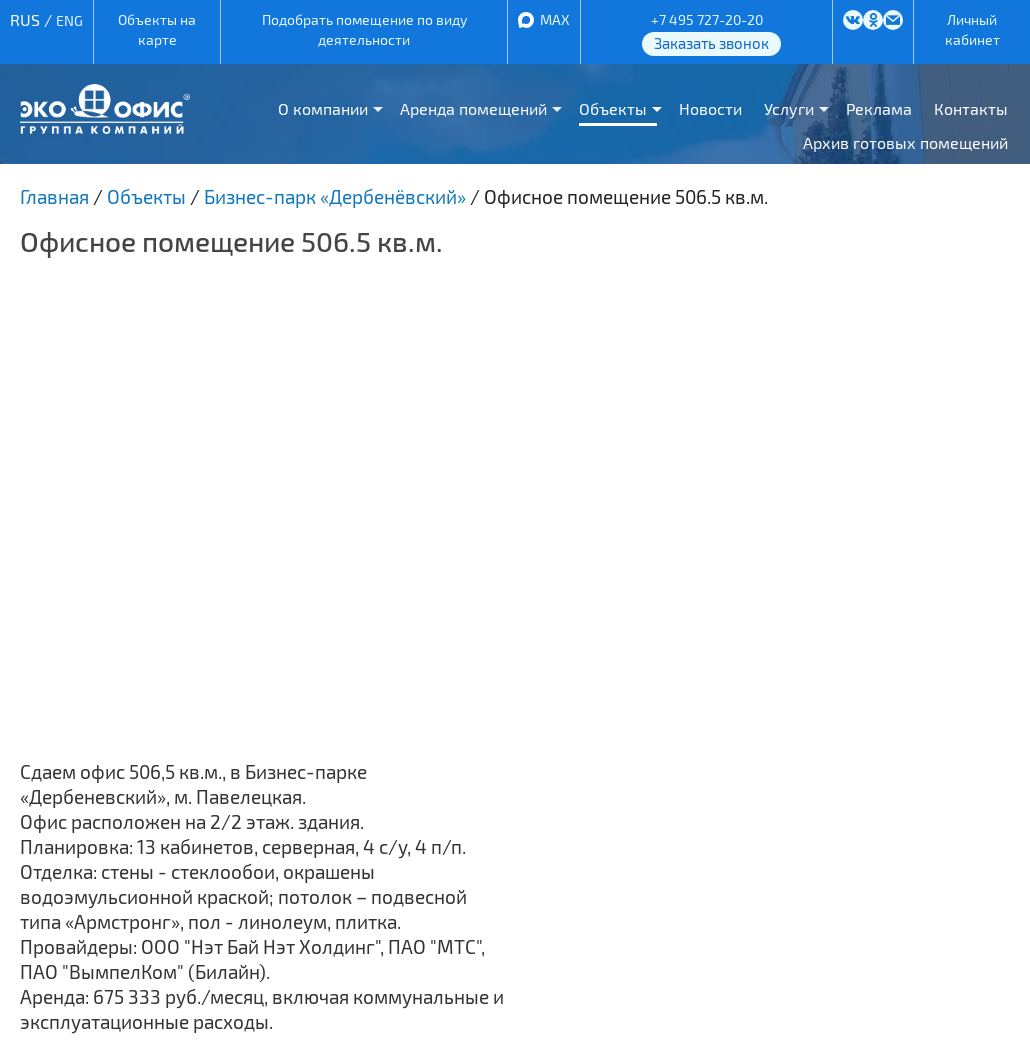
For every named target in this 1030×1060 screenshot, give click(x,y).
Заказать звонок (711, 43)
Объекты (613, 108)
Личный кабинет (972, 29)
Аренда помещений (473, 108)
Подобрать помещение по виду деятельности (364, 29)
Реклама (879, 108)
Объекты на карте (157, 29)
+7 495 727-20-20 (707, 19)
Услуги (789, 108)
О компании (323, 108)
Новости (710, 108)
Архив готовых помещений (905, 142)
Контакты (971, 108)
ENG (69, 20)
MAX (555, 19)
